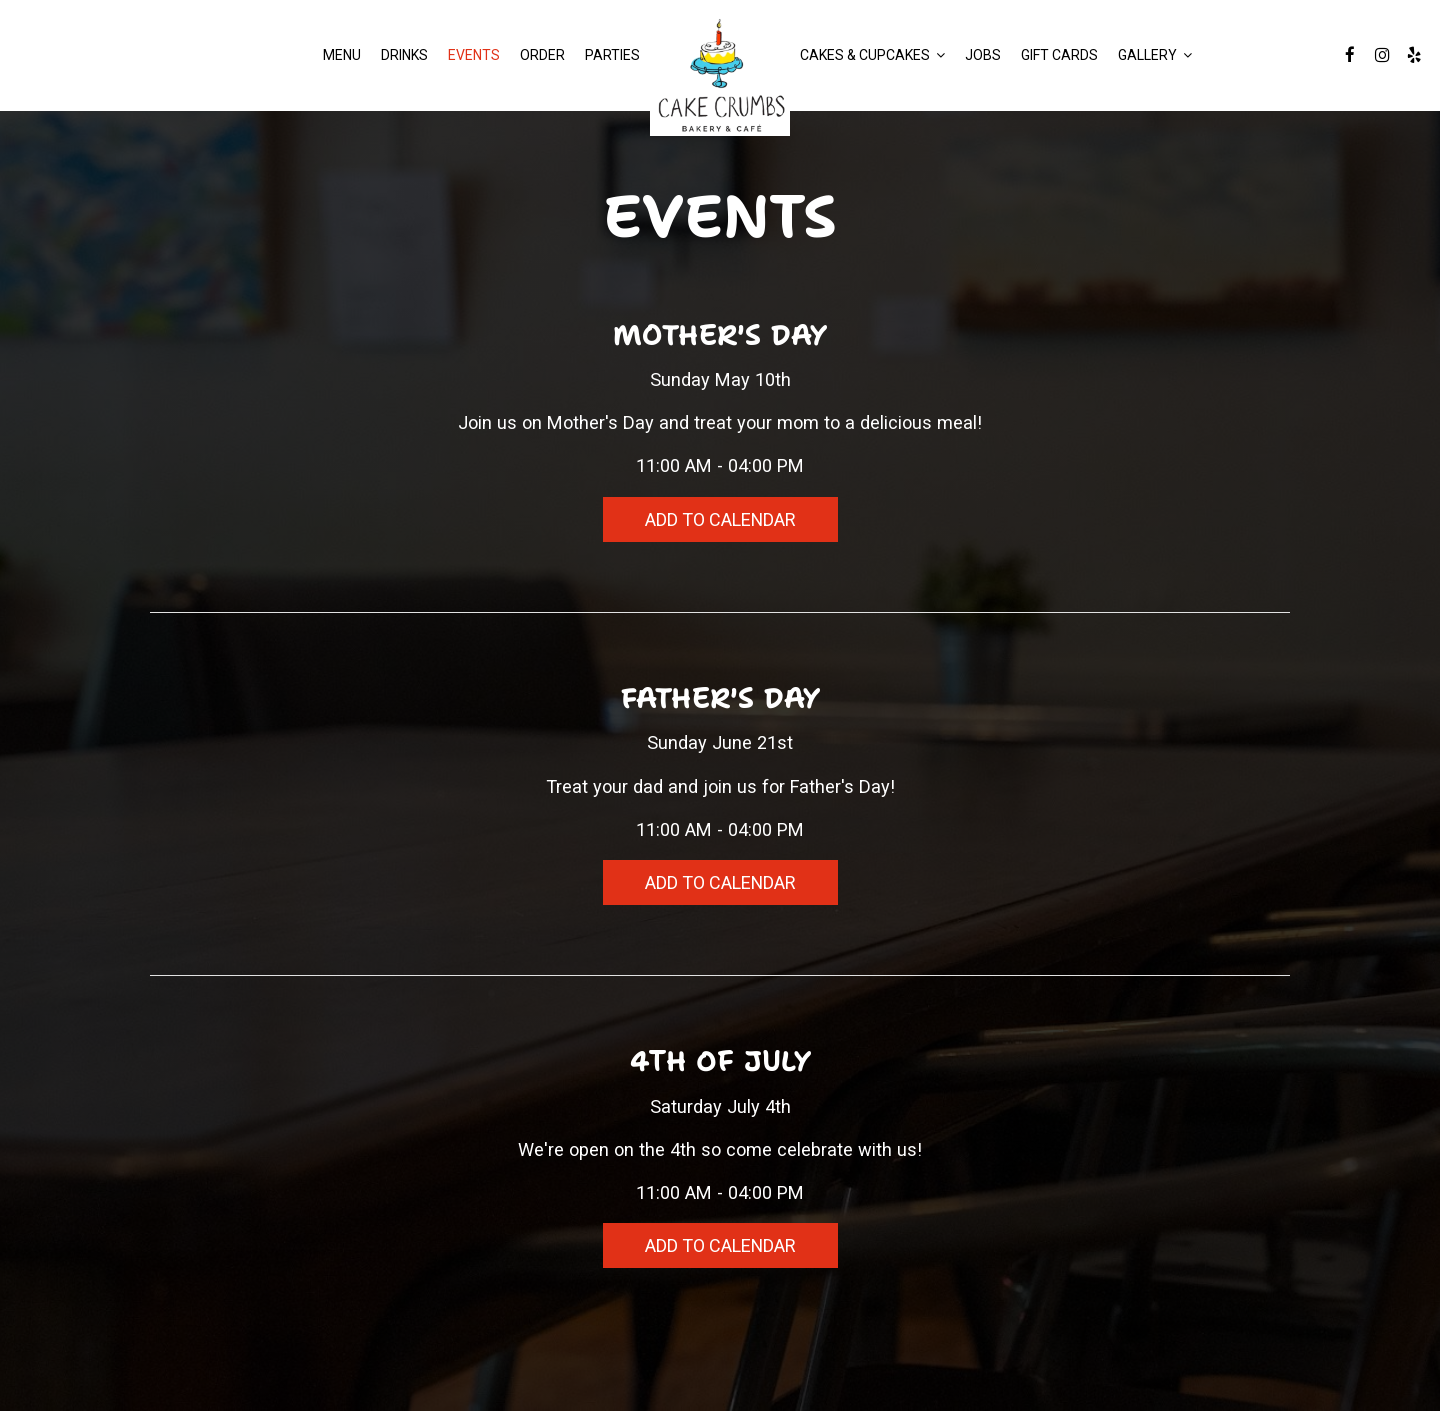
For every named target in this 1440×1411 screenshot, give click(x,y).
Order (542, 55)
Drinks (404, 55)
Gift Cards (1059, 55)
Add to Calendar (720, 519)
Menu (342, 55)
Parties (612, 55)
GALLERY (1155, 55)
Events (474, 55)
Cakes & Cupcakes (872, 55)
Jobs (983, 55)
